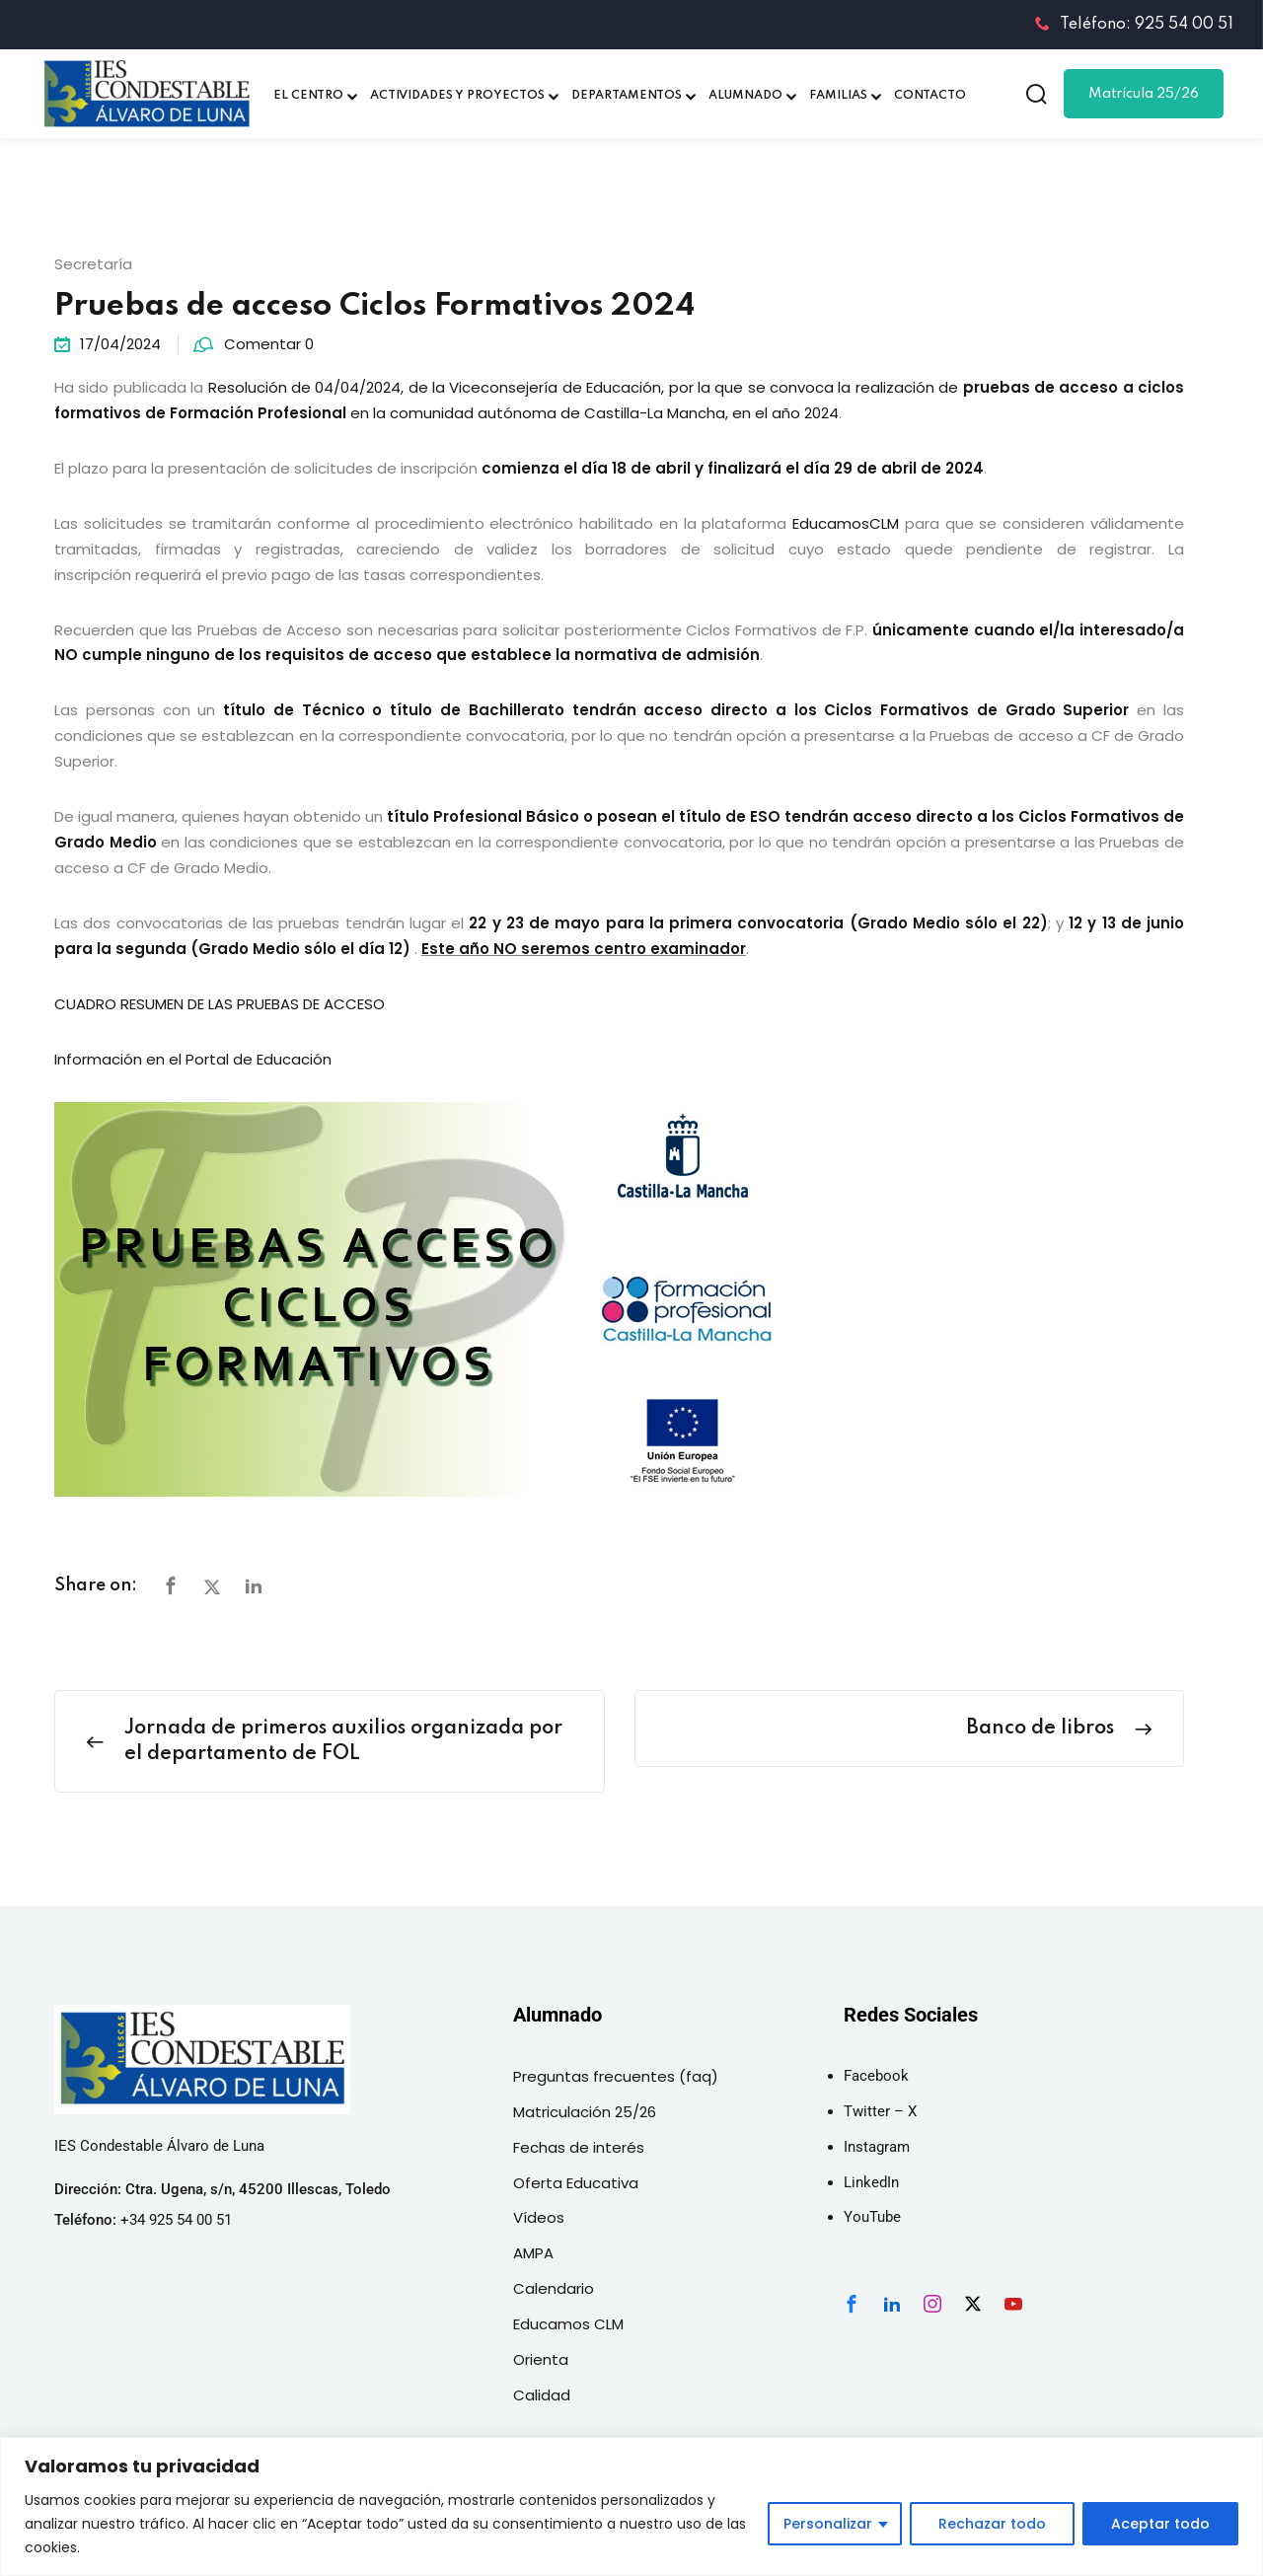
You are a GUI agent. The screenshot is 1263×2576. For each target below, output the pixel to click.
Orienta (540, 2359)
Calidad (541, 2395)
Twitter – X (880, 2111)
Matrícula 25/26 (1143, 94)
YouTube (872, 2217)
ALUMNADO (745, 96)
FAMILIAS (838, 96)
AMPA (533, 2253)
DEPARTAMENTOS (626, 96)
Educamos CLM (568, 2324)
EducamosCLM (845, 523)
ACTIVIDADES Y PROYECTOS (457, 96)
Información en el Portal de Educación (193, 1059)
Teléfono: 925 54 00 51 (1134, 25)
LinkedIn (871, 2182)
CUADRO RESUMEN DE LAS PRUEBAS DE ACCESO (219, 1004)
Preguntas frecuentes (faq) (615, 2076)
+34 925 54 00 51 (176, 2220)
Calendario (553, 2288)
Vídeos (538, 2217)
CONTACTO (930, 96)
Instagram (877, 2147)
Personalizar (827, 2524)
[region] (631, 2506)
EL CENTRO (308, 96)
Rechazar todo (992, 2524)
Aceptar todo (1160, 2524)
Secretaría (93, 264)
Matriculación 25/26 (584, 2111)
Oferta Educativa (575, 2182)
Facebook (876, 2076)
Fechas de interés (578, 2147)
